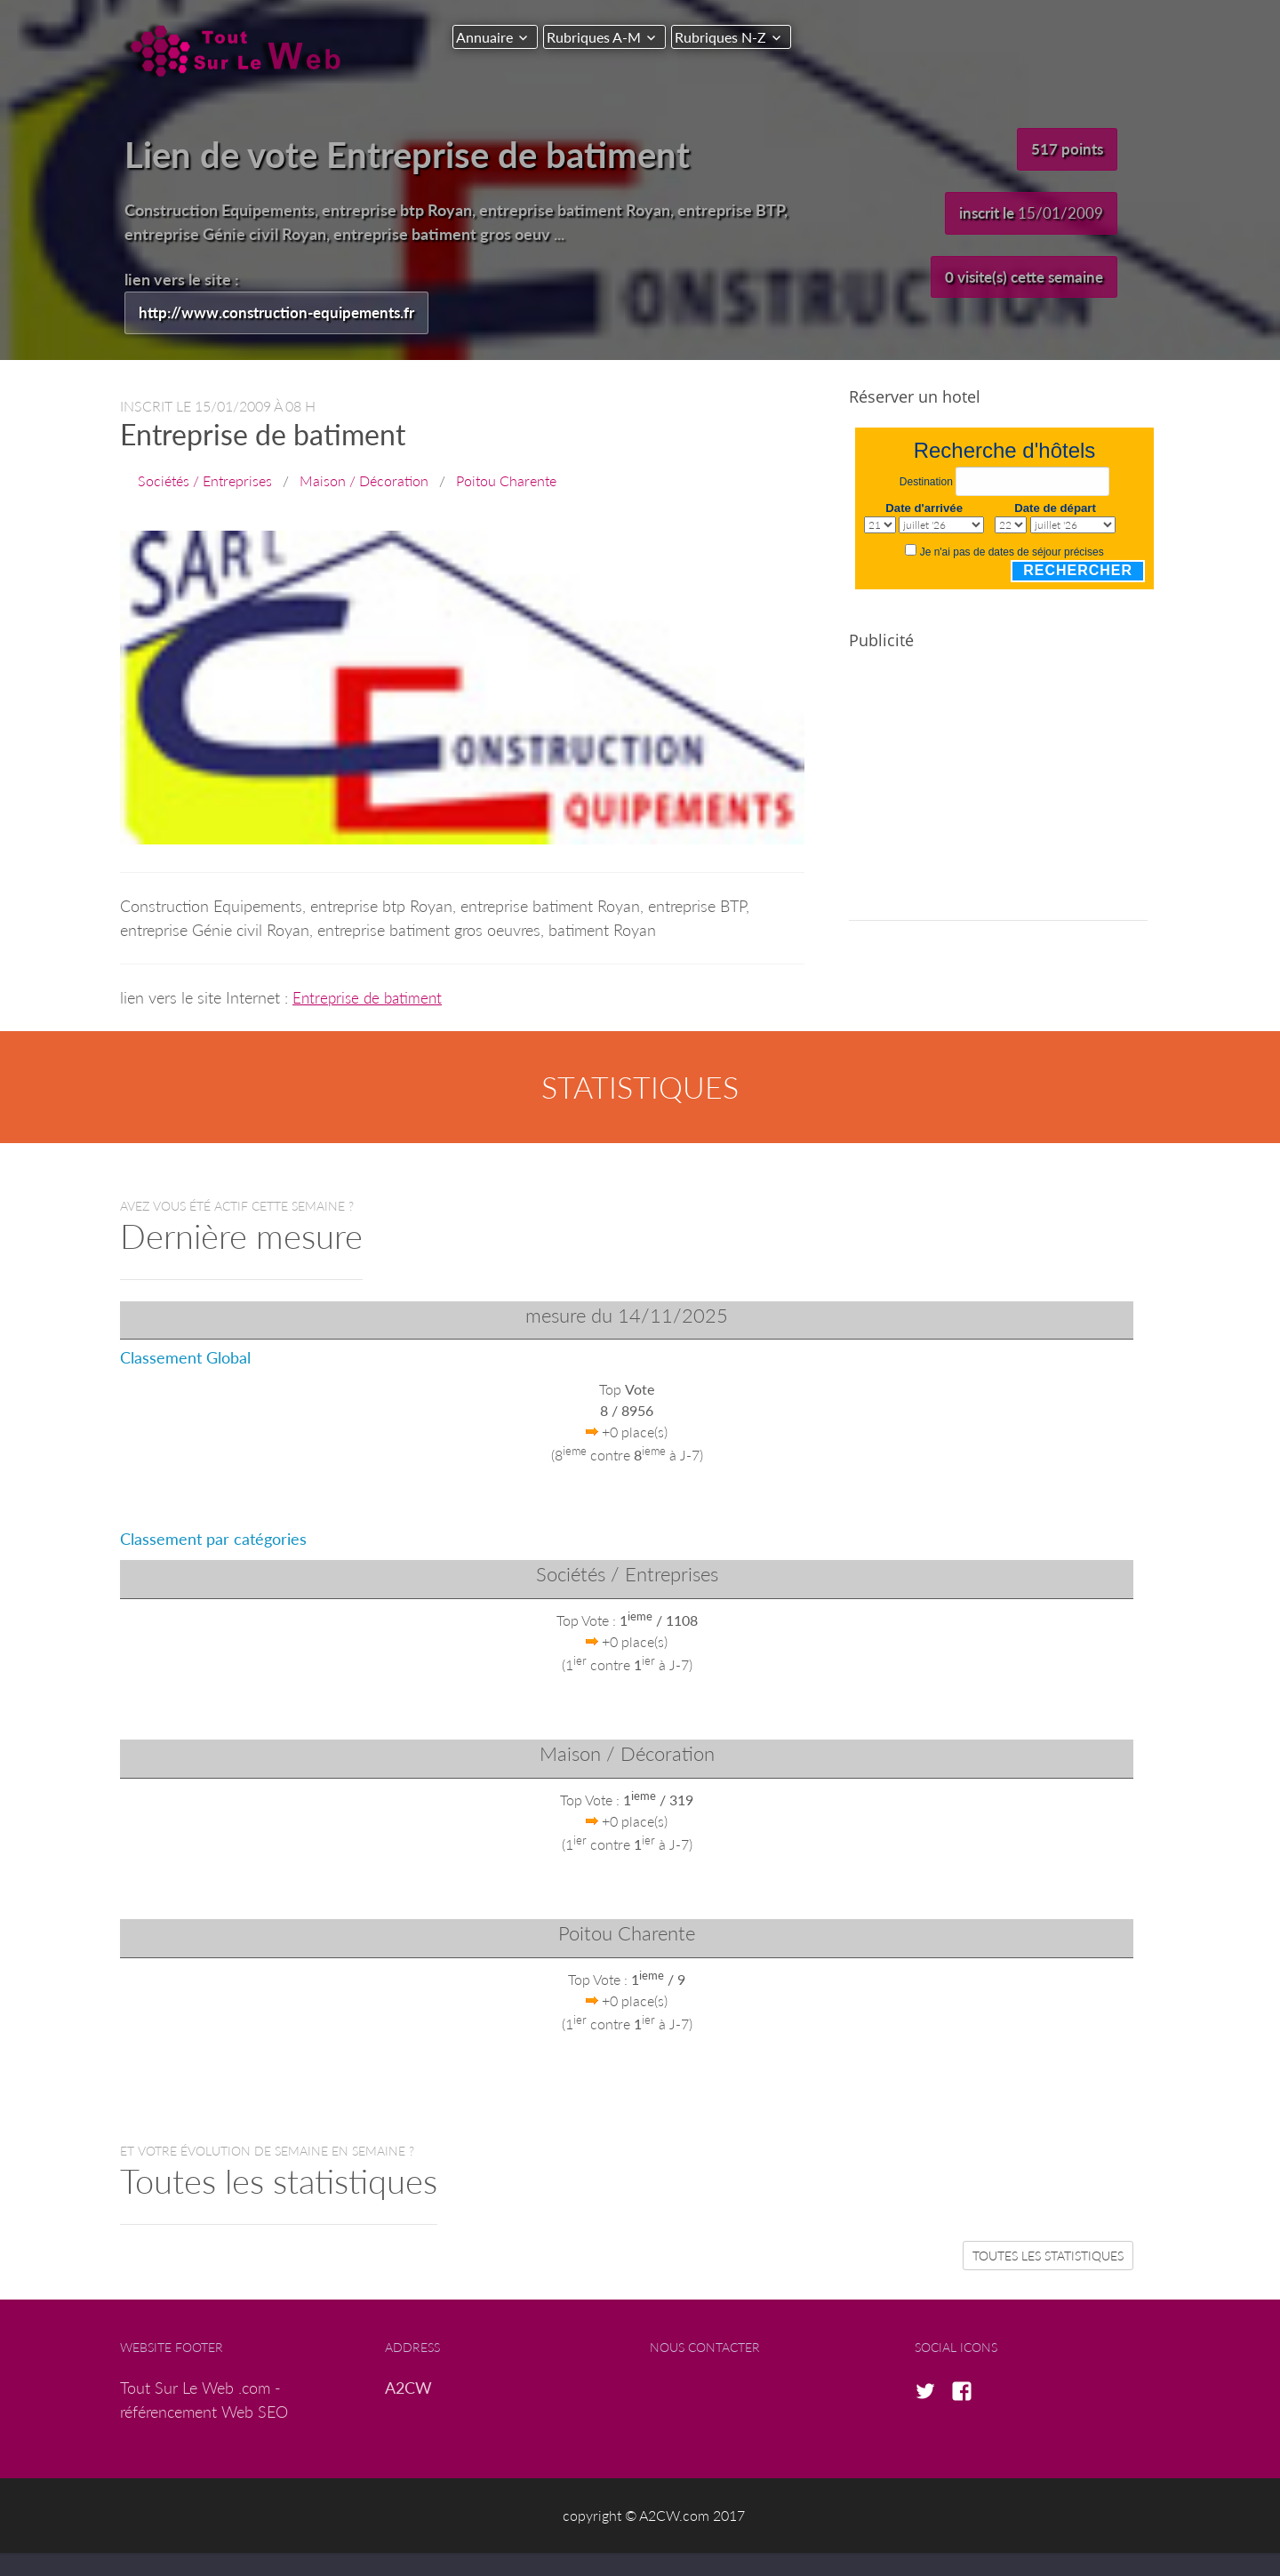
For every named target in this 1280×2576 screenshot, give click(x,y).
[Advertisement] (998, 797)
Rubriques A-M (601, 36)
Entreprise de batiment (369, 998)
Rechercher (1077, 571)
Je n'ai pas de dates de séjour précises (1012, 553)
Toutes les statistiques (1048, 2256)
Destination (926, 483)
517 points (1065, 149)
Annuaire (484, 36)
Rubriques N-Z (734, 36)
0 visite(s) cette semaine (1017, 279)
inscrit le (1028, 214)
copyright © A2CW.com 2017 (654, 2516)
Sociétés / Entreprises (205, 481)
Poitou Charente (506, 481)
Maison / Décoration (364, 481)
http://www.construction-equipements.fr (284, 313)
